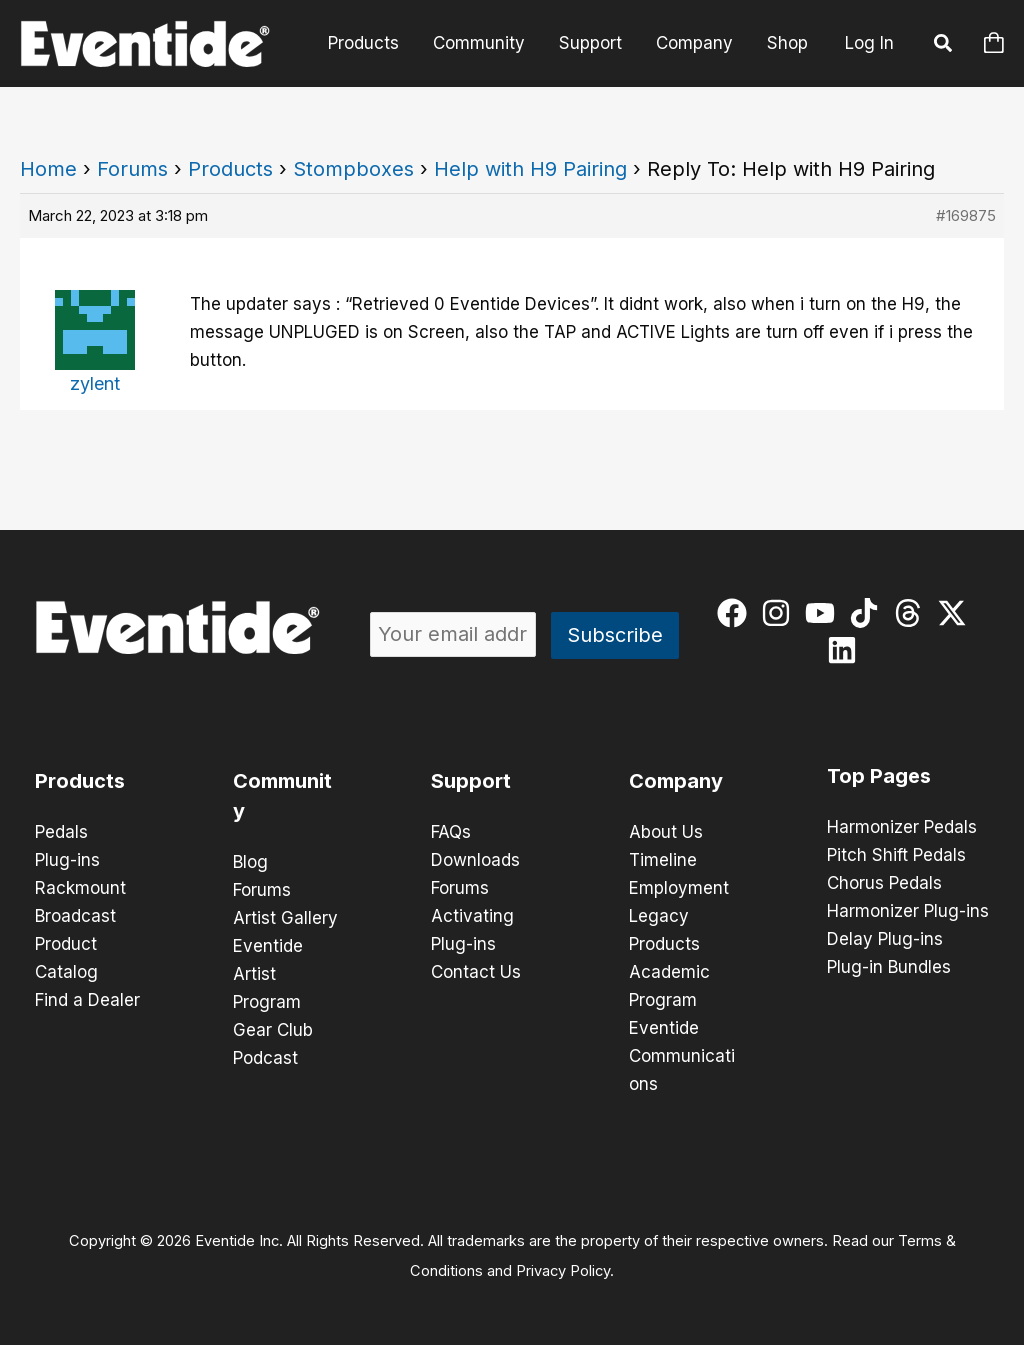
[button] (944, 46)
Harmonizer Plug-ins (908, 911)
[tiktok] (868, 613)
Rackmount (80, 888)
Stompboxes (353, 169)
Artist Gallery (285, 918)
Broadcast (75, 916)
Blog (250, 862)
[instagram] (780, 613)
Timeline (663, 860)
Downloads (475, 860)
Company (694, 43)
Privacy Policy (563, 1271)
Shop (787, 43)
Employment (679, 888)
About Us (666, 832)
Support (590, 43)
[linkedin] (846, 650)
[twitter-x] (956, 613)
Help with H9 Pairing (530, 169)
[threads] (912, 613)
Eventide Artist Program (268, 974)
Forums (132, 169)
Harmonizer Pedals (902, 827)
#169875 (966, 215)
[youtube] (824, 613)
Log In (869, 43)
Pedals (61, 832)
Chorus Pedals (884, 883)
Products (363, 43)
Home (48, 169)
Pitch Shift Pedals (896, 855)
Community (479, 43)
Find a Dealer (87, 1000)
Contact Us (476, 972)
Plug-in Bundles (889, 967)
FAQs (451, 832)
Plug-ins (67, 860)
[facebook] (736, 613)
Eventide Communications (682, 1056)
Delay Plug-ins (885, 939)
